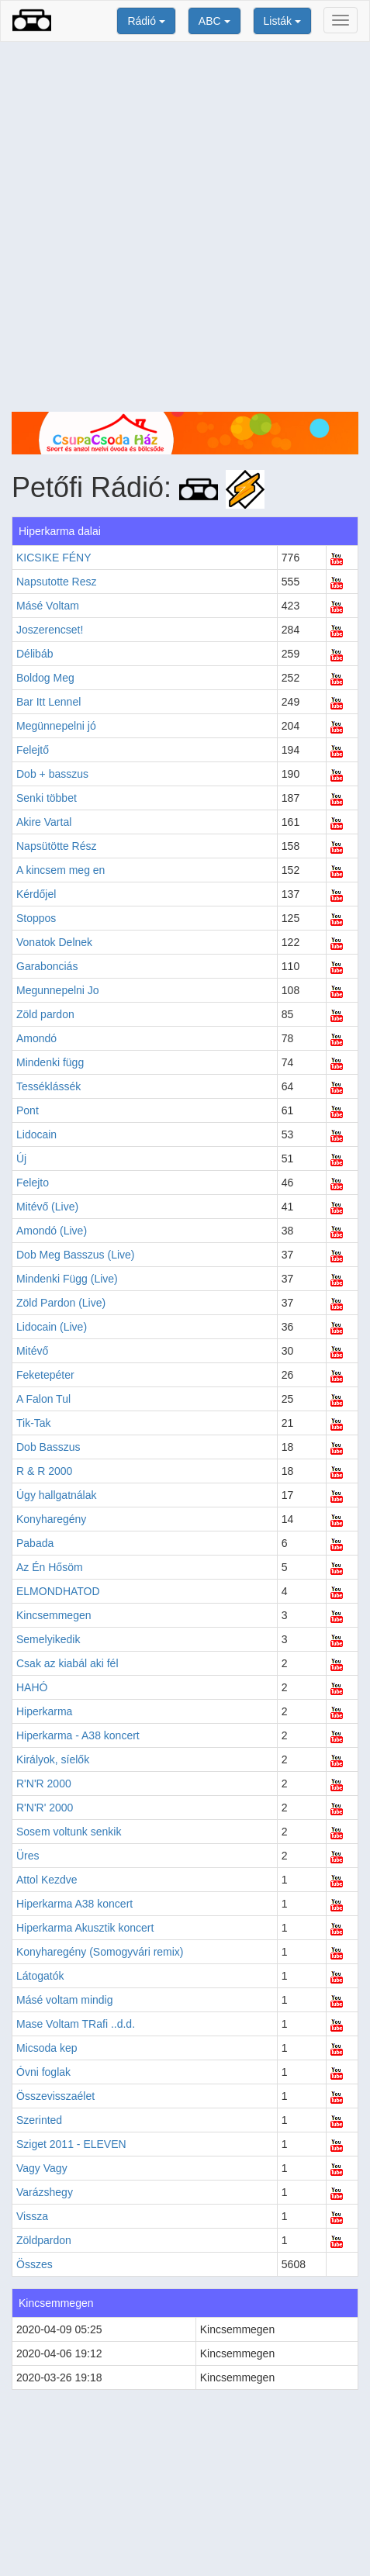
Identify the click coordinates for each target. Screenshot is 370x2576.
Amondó (36, 1038)
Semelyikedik (48, 1639)
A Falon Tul (43, 1399)
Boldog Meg (45, 678)
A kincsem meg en (60, 870)
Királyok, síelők (52, 1759)
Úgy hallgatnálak (56, 1495)
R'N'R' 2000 (44, 1807)
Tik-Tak (33, 1423)
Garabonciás (47, 966)
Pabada (35, 1543)
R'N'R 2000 (43, 1783)
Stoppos (36, 918)
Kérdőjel (36, 894)
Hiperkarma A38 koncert (74, 1903)
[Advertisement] (185, 227)
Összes (34, 2264)
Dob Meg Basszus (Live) (75, 1254)
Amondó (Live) (51, 1230)
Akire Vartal (43, 822)
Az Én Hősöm (49, 1567)
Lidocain (36, 1134)
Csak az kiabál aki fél (67, 1663)
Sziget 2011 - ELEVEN (71, 2144)
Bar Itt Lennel (48, 702)
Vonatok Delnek (54, 942)
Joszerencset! (49, 629)
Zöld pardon (45, 1014)
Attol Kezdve (47, 1879)
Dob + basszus (52, 774)
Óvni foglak (43, 2072)
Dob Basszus (48, 1447)
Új (21, 1158)
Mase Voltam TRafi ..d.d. (75, 2024)
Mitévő (32, 1351)
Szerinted (39, 2120)
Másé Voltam (47, 605)
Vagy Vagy (41, 2168)
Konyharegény (51, 1519)
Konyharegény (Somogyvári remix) (100, 1952)
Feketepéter (45, 1375)
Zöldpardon (43, 2240)
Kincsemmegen (54, 1615)
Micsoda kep (47, 2048)
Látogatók (40, 1976)
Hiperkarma (44, 1711)
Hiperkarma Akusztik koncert (85, 1928)
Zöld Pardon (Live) (60, 1303)
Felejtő (32, 750)
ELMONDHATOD (58, 1591)
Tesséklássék (48, 1086)
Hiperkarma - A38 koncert (78, 1735)
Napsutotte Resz (56, 581)
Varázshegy (44, 2192)
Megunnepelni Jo (57, 990)
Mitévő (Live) (47, 1206)
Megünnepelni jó (56, 726)
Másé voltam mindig (64, 2000)
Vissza (32, 2216)
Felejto (32, 1182)
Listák (282, 21)
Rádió (145, 21)
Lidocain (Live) (51, 1327)
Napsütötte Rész (56, 846)
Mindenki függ (50, 1062)
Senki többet (46, 798)
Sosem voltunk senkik (68, 1831)
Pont (27, 1110)
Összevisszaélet (55, 2096)
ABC (214, 21)
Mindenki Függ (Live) (67, 1278)
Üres (28, 1855)
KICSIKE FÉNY (53, 557)
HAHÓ (31, 1687)
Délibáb (34, 653)
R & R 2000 (44, 1471)
